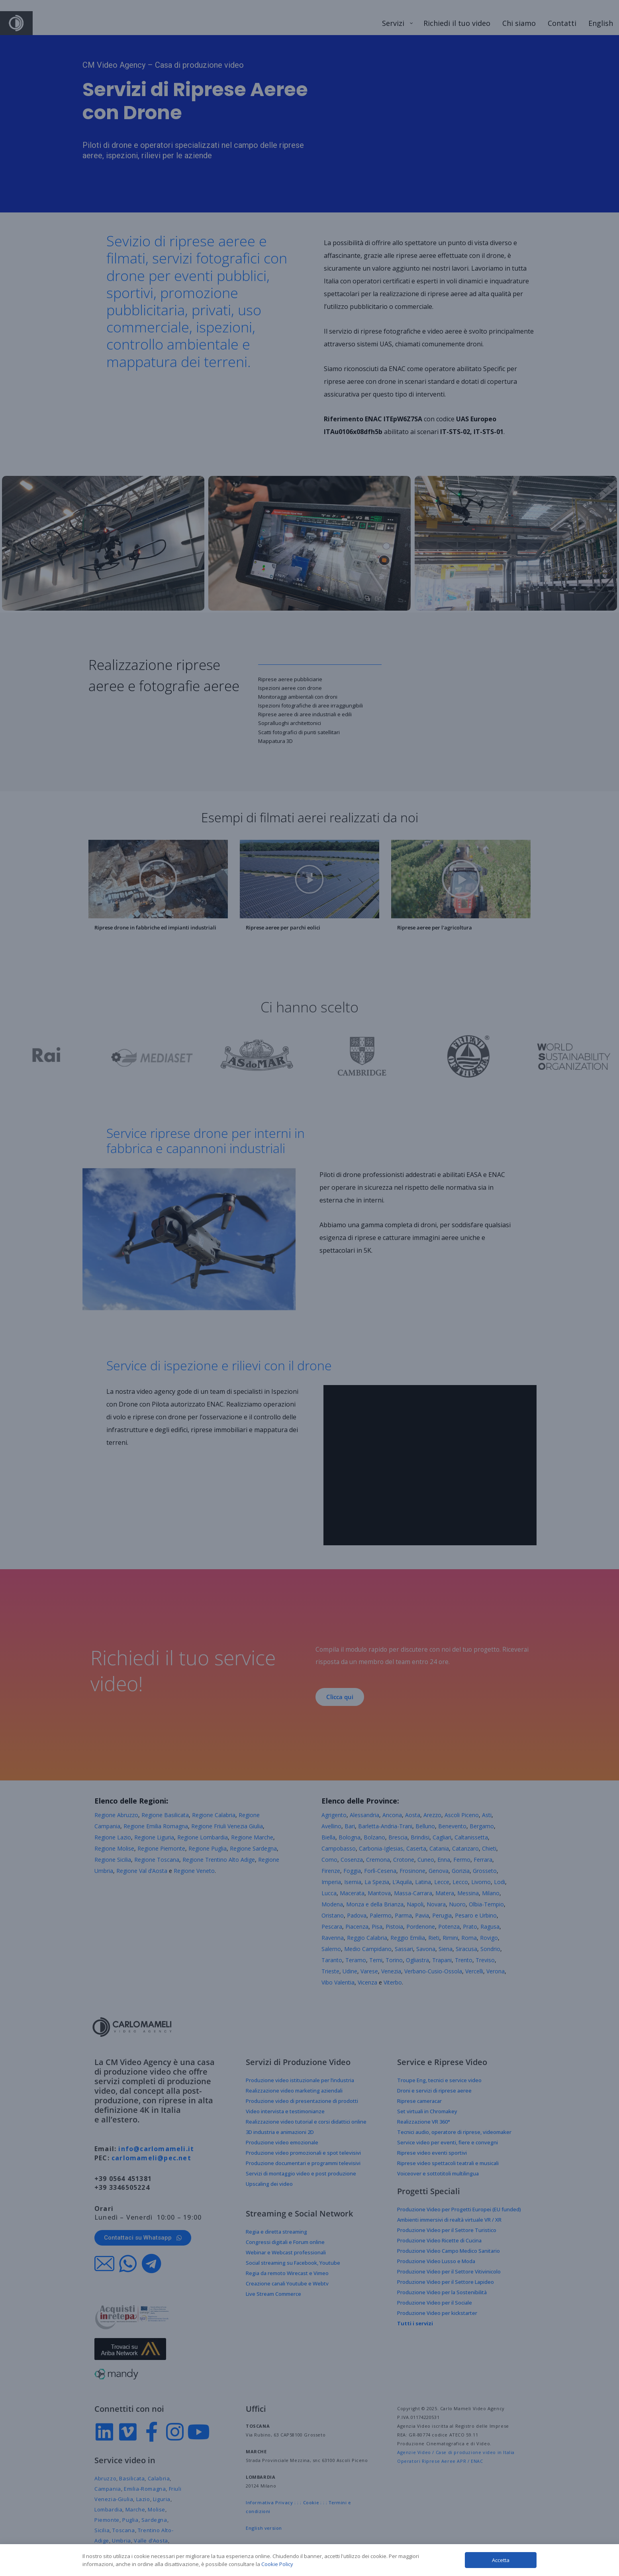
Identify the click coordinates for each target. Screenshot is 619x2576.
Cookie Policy (277, 2564)
